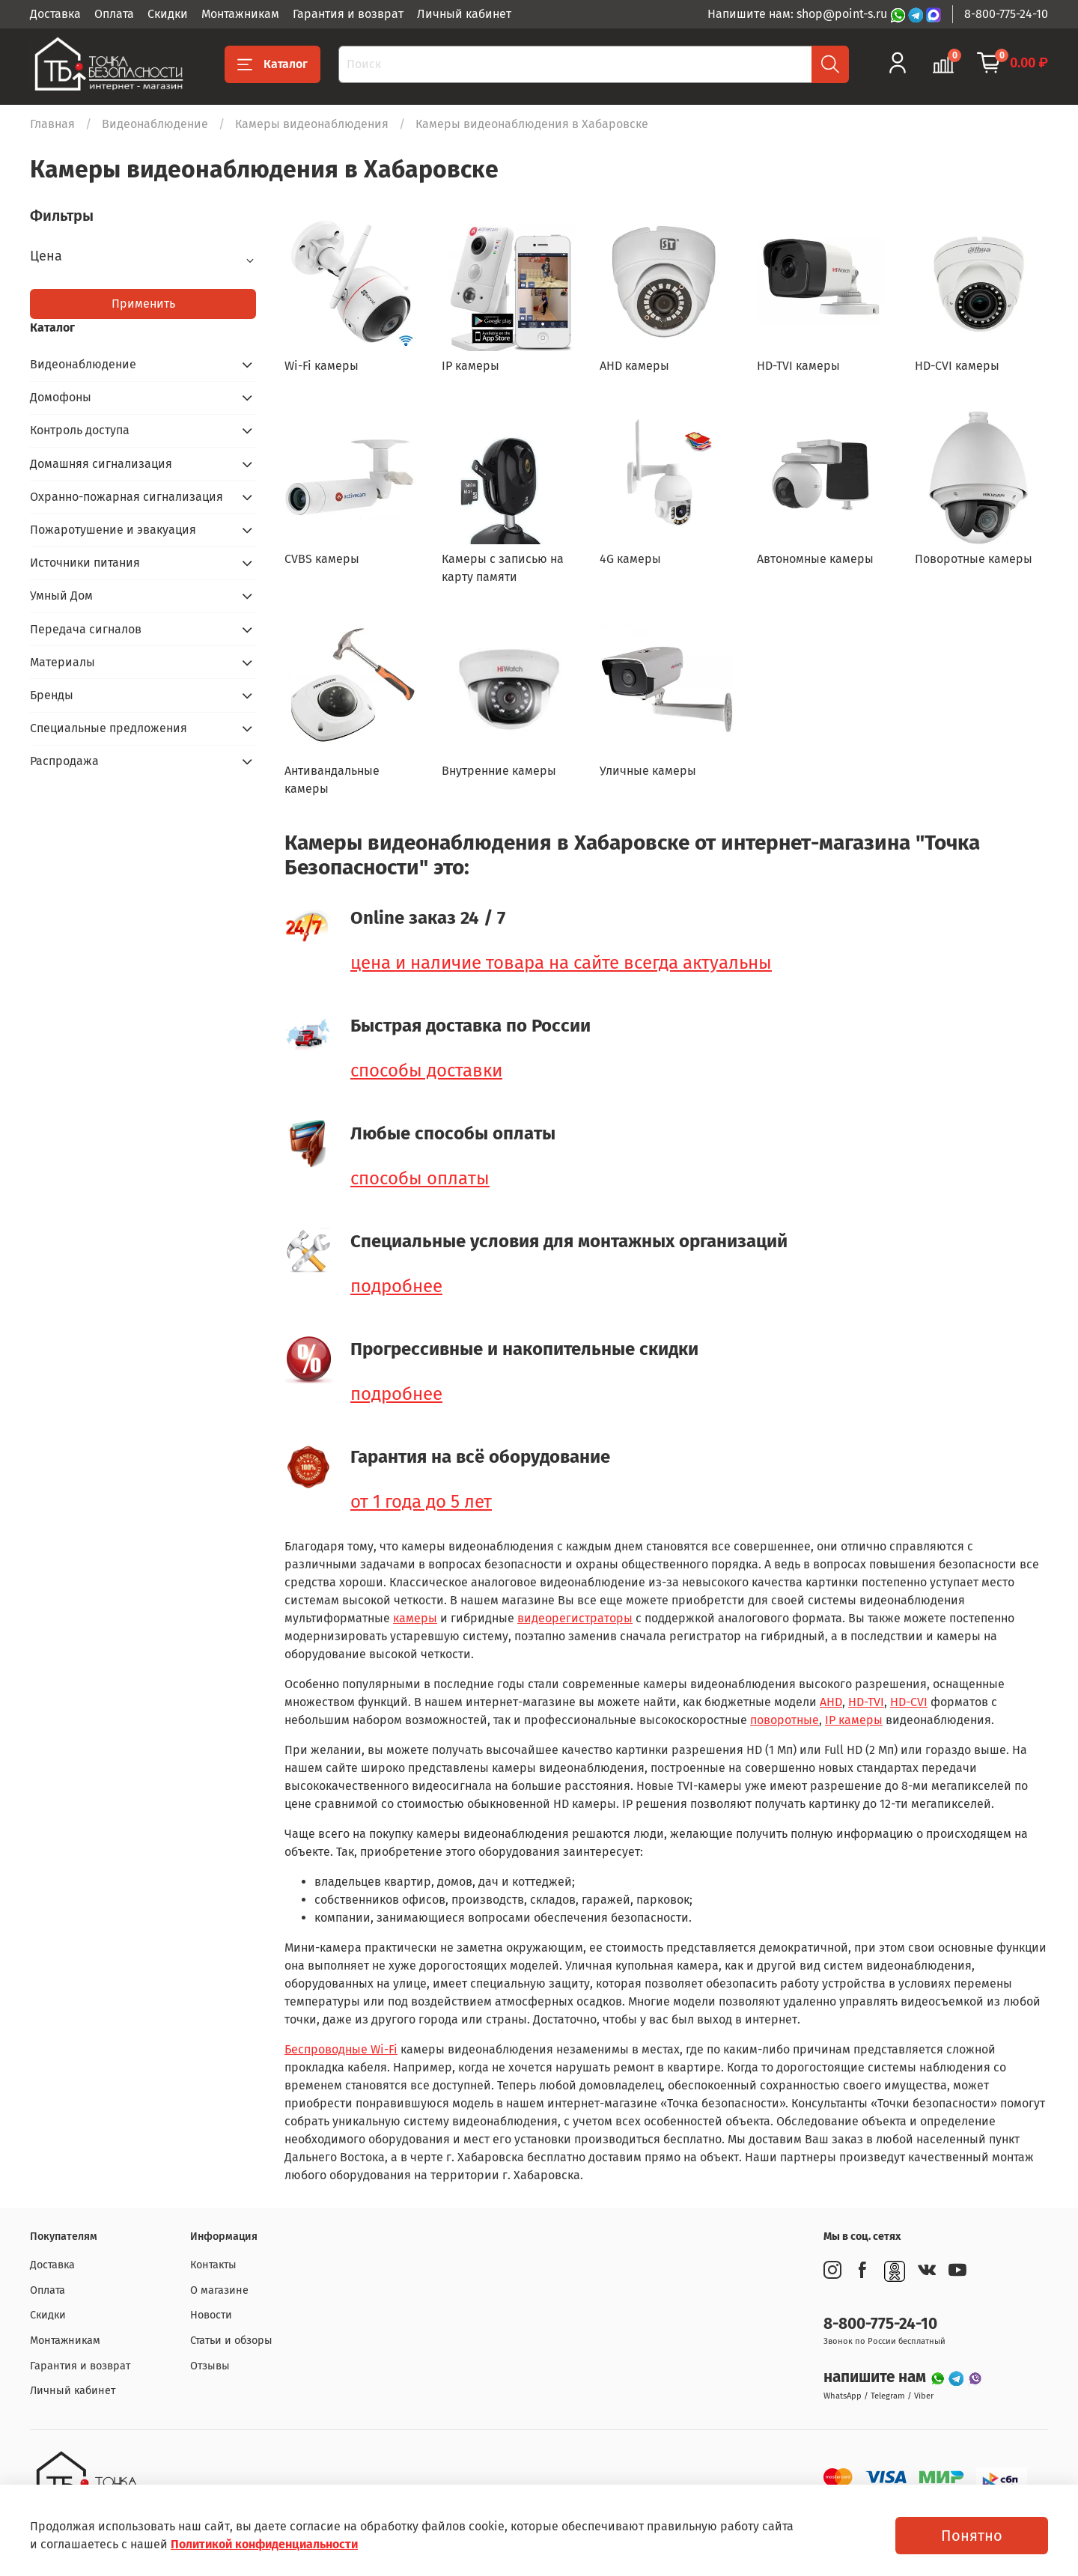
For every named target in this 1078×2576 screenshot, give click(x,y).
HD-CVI (909, 1702)
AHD (831, 1702)
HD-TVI (866, 1702)
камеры (415, 1618)
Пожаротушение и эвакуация (113, 530)
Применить (143, 303)
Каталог (272, 64)
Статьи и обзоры (231, 2340)
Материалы (62, 662)
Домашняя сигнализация (101, 464)
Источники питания (85, 562)
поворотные (784, 1720)
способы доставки (426, 1070)
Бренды (51, 695)
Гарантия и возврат (348, 14)
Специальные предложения (108, 728)
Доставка (55, 14)
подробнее (396, 1286)
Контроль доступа (80, 430)
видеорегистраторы (575, 1618)
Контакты (213, 2265)
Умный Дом (61, 595)
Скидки (167, 14)
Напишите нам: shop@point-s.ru (798, 14)
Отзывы (210, 2366)
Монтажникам (240, 14)
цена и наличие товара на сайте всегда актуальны (561, 962)
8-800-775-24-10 (1006, 14)
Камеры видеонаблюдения (312, 124)
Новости (211, 2315)
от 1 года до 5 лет (421, 1501)
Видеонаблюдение (155, 124)
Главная (52, 124)
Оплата (114, 14)
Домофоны (60, 397)
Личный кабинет (464, 14)
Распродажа (64, 761)
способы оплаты (420, 1178)
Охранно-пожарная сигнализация (126, 497)
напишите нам (876, 2377)
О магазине (219, 2290)
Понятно (971, 2536)
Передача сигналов (85, 629)
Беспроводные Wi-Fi (341, 2049)
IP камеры (854, 1720)
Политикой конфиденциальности (264, 2544)
